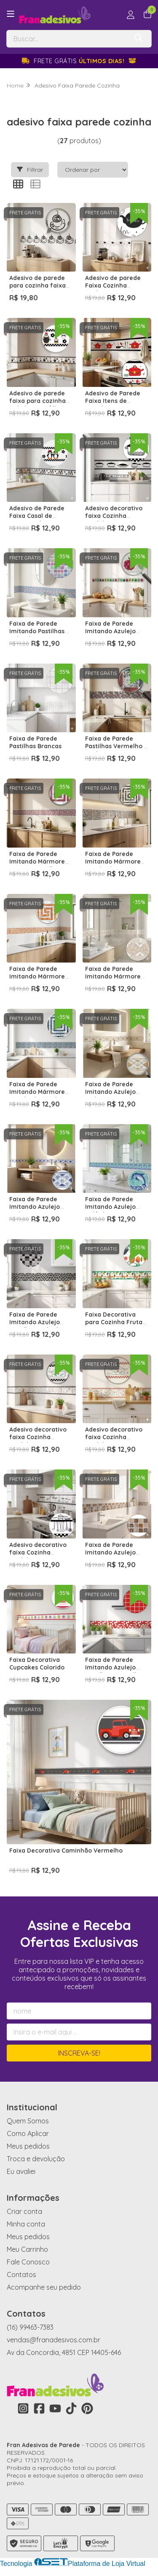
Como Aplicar (28, 2133)
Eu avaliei (21, 2171)
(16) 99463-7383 (30, 2327)
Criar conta (24, 2211)
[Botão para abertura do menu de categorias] (10, 14)
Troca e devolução (36, 2159)
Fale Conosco (28, 2262)
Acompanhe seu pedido (44, 2287)
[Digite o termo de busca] (67, 38)
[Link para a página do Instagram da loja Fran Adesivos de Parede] (23, 2408)
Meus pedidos (28, 2146)
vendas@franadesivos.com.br (53, 2340)
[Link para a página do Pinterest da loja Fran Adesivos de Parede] (87, 2408)
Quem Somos (28, 2121)
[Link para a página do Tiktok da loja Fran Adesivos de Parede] (71, 2408)
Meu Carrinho (27, 2249)
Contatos (21, 2274)
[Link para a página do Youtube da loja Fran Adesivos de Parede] (55, 2408)
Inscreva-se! (79, 2053)
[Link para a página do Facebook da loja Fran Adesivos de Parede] (39, 2408)
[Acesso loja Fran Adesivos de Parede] (130, 15)
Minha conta (26, 2224)
